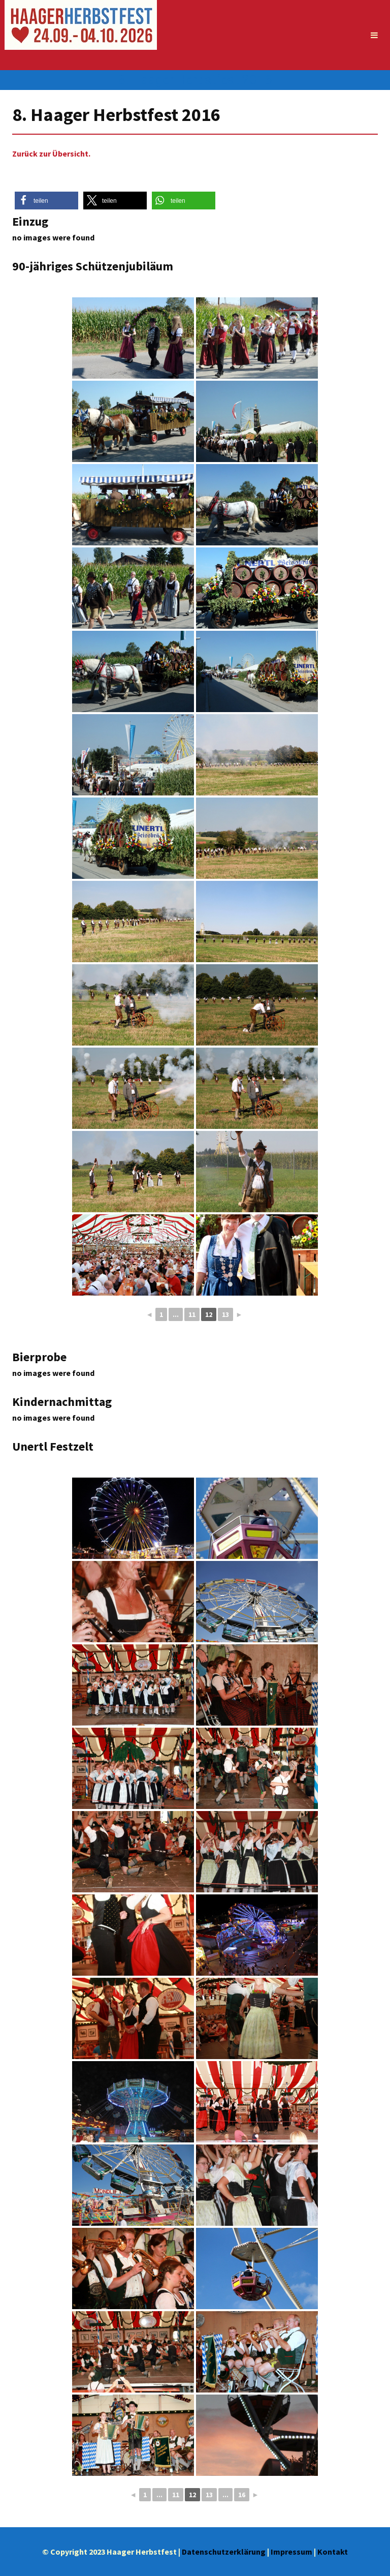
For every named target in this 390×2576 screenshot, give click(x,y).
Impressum (291, 2552)
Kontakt (332, 2552)
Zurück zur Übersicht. (51, 153)
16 (241, 2494)
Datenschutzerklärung (224, 2552)
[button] (46, 200)
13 (225, 1314)
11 (192, 1314)
